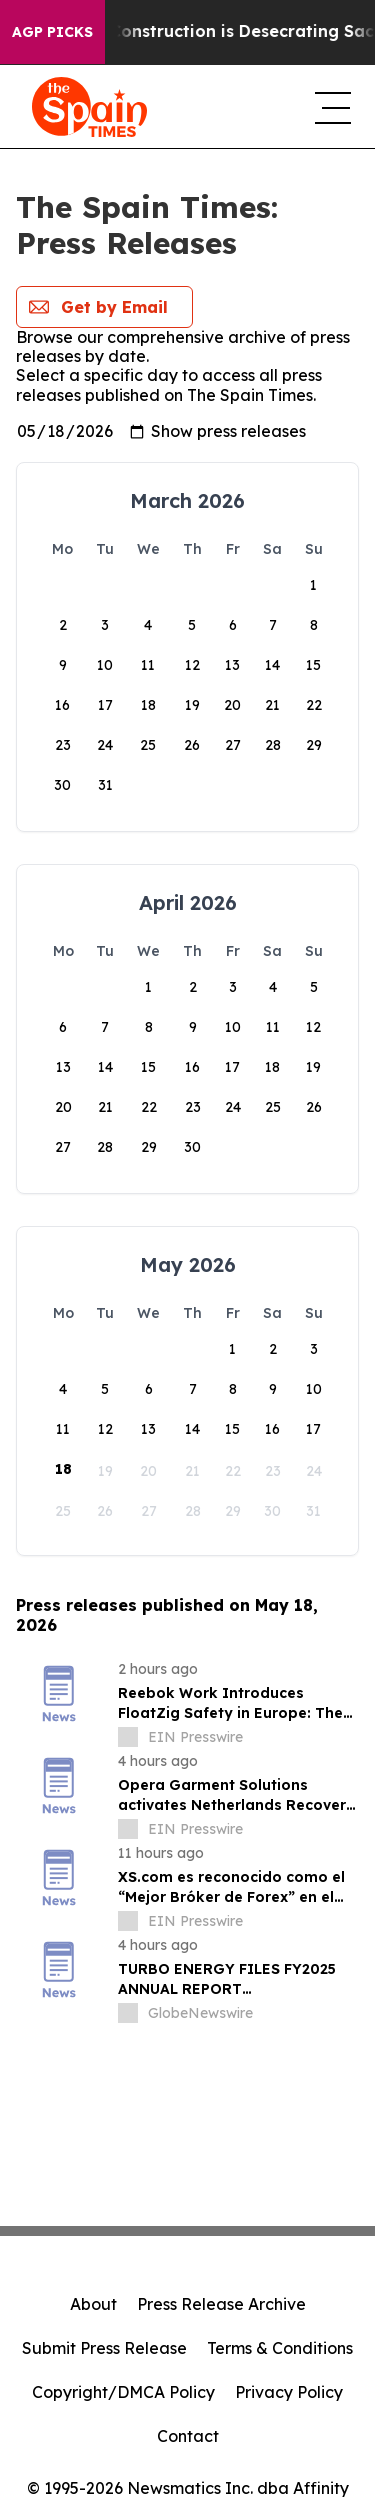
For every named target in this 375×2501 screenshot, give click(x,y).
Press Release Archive (221, 2304)
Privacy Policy (289, 2392)
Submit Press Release (104, 2348)
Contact (188, 2436)
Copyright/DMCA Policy (123, 2392)
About (93, 2304)
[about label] (128, 1737)
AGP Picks (52, 32)
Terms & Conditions (280, 2348)
